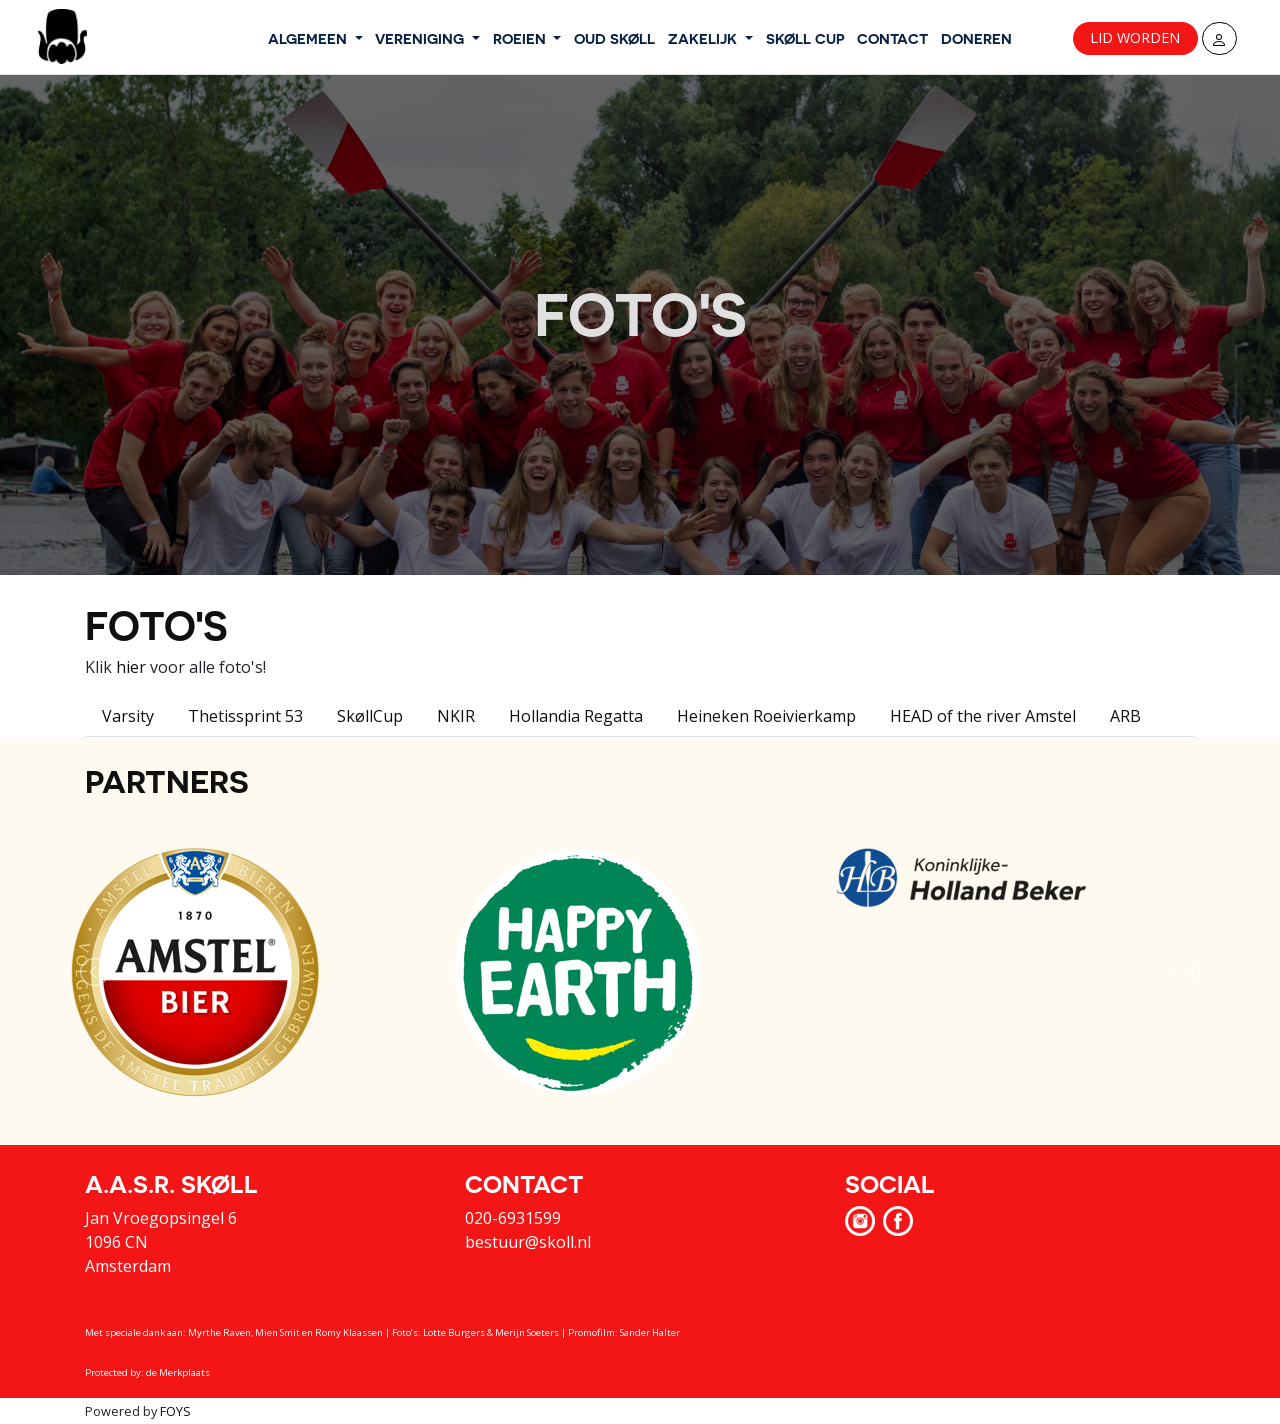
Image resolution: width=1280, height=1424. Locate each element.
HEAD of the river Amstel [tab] (983, 716)
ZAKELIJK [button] (704, 38)
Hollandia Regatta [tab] (576, 716)
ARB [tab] (1125, 716)
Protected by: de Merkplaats (147, 1372)
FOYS (175, 1411)
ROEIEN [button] (521, 38)
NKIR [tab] (456, 716)
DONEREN (976, 38)
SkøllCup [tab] (370, 716)
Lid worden (1135, 37)
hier (131, 667)
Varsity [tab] (128, 716)
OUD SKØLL (614, 38)
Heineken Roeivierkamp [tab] (766, 716)
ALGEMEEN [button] (309, 38)
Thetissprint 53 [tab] (245, 716)
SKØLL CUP (805, 38)
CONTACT (892, 38)
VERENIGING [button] (421, 38)
